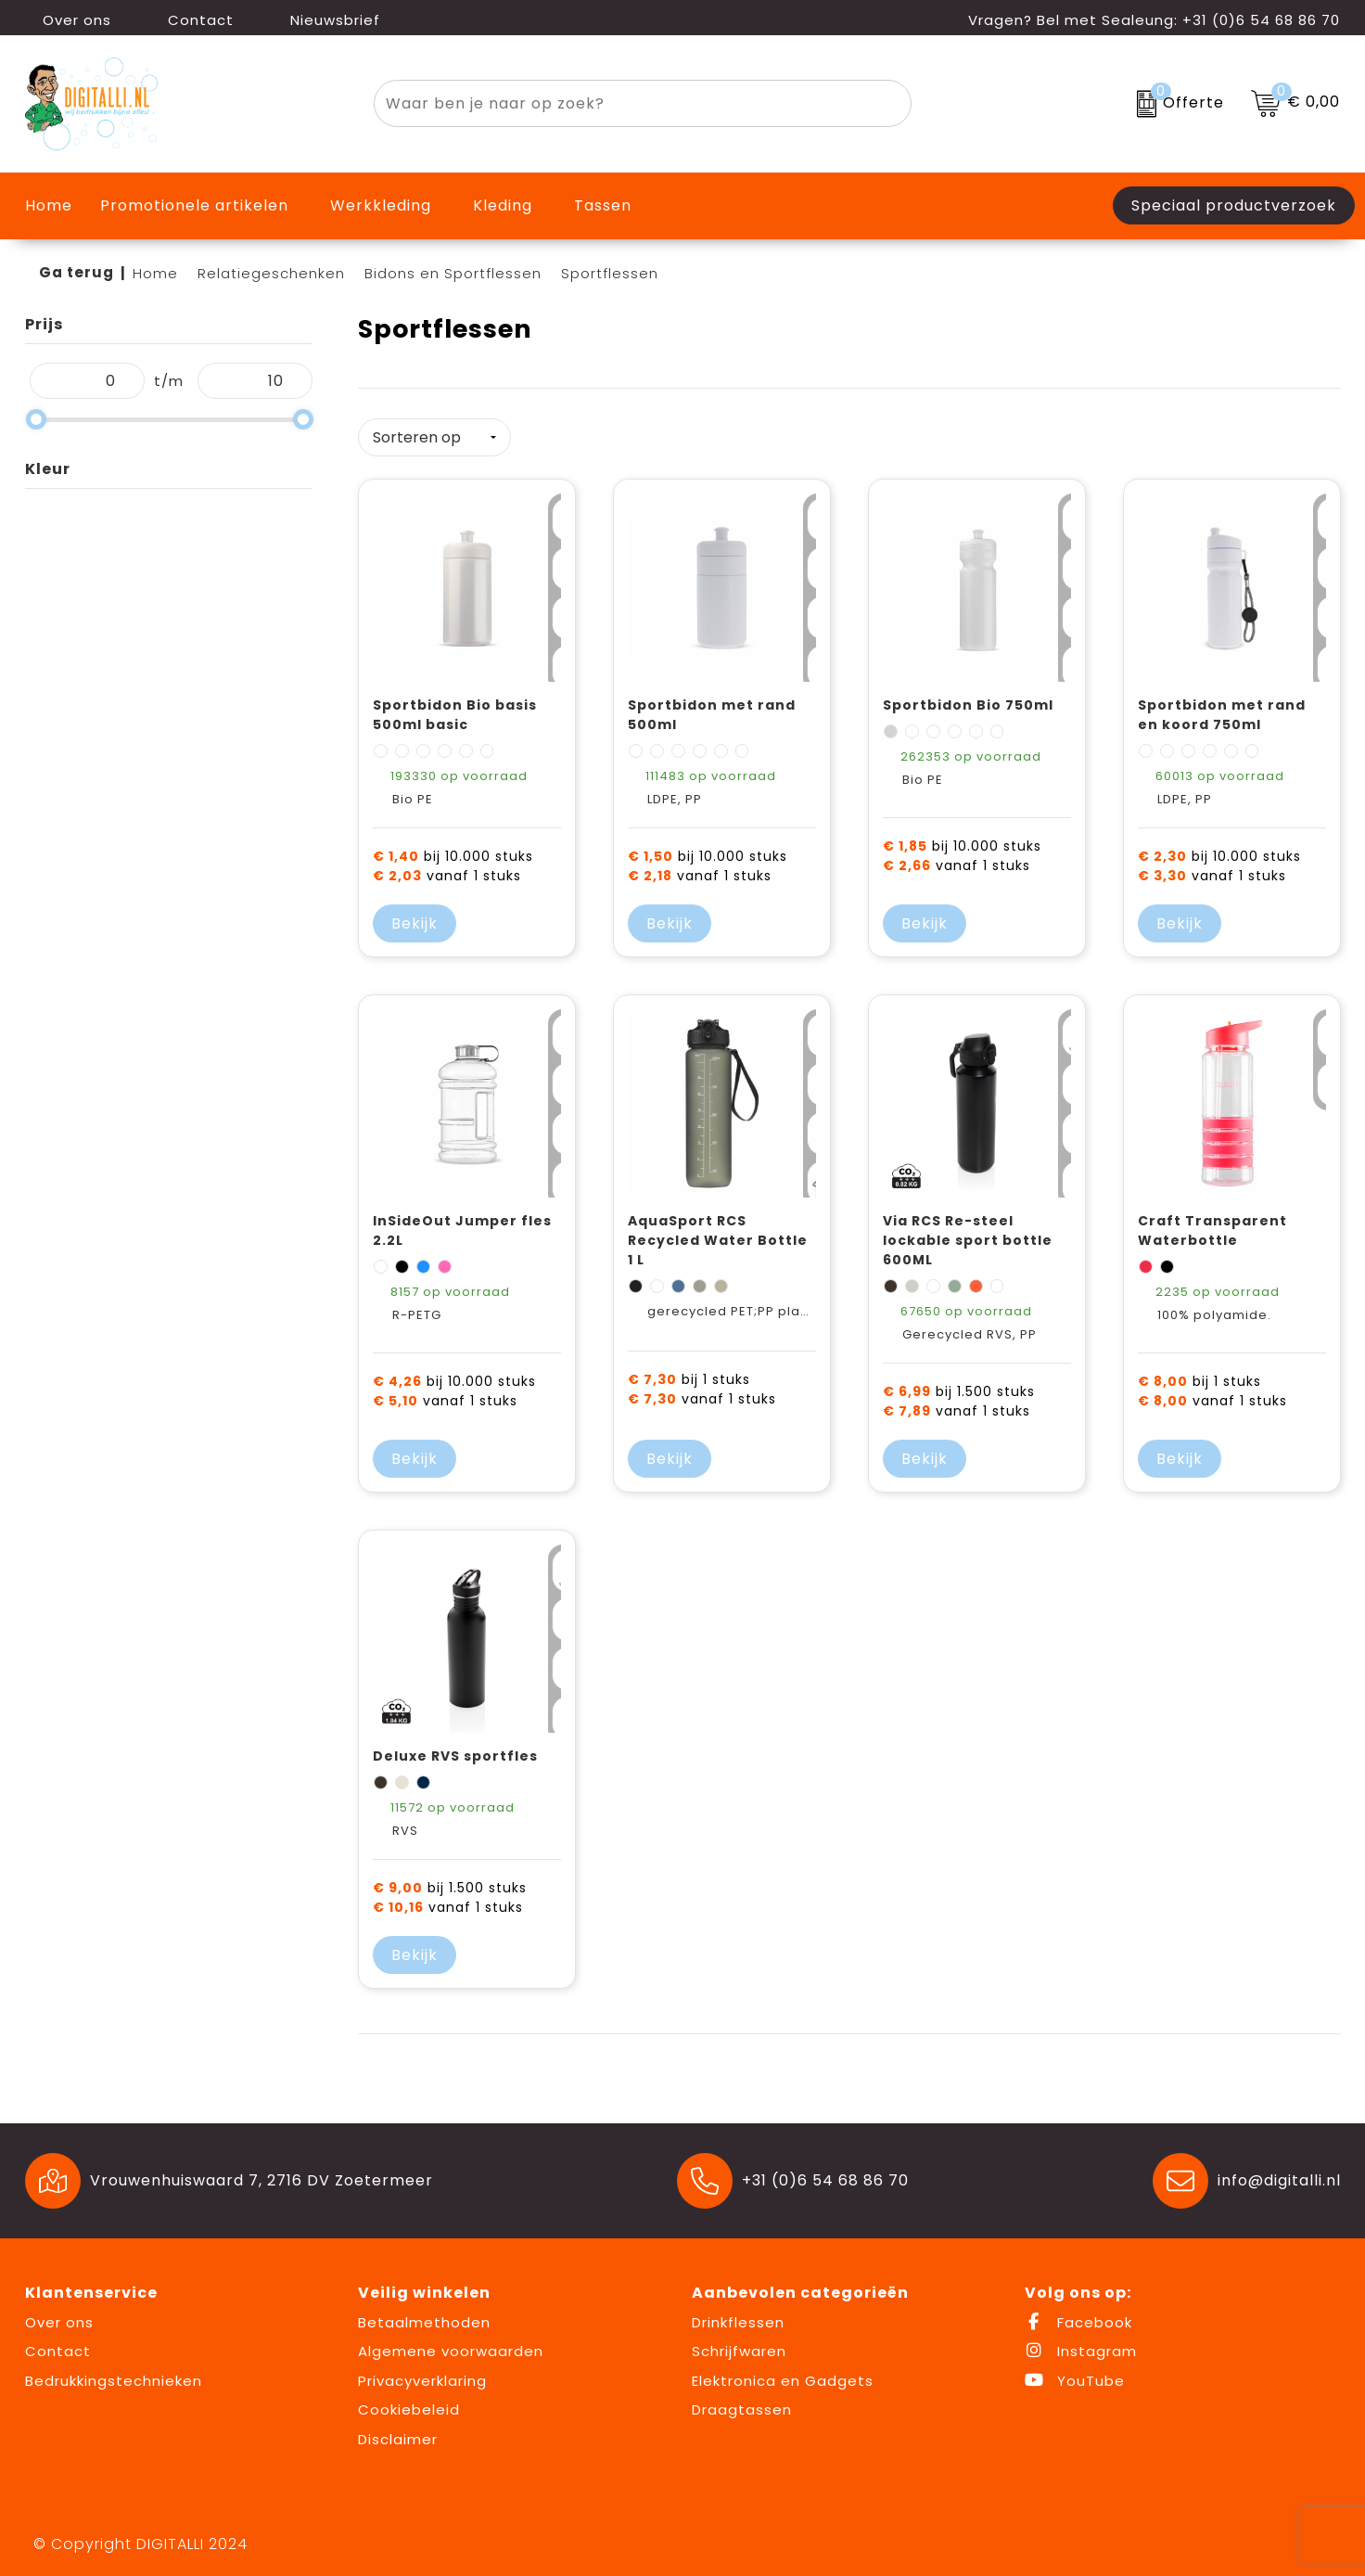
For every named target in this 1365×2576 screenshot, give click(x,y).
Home (155, 273)
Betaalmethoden (424, 2315)
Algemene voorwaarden (450, 2343)
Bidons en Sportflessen (453, 273)
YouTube (1075, 2373)
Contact (191, 20)
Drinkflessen (738, 2315)
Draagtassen (742, 2402)
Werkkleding (380, 205)
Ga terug (76, 272)
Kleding (502, 205)
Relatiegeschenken (271, 273)
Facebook (1078, 2315)
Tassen (602, 205)
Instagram (1081, 2343)
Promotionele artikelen (194, 205)
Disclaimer (398, 2431)
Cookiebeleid (409, 2402)
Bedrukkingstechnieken (113, 2373)
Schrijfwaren (739, 2343)
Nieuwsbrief (325, 20)
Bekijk (414, 916)
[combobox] (621, 103)
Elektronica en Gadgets (783, 2373)
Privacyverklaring (422, 2373)
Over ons (68, 20)
